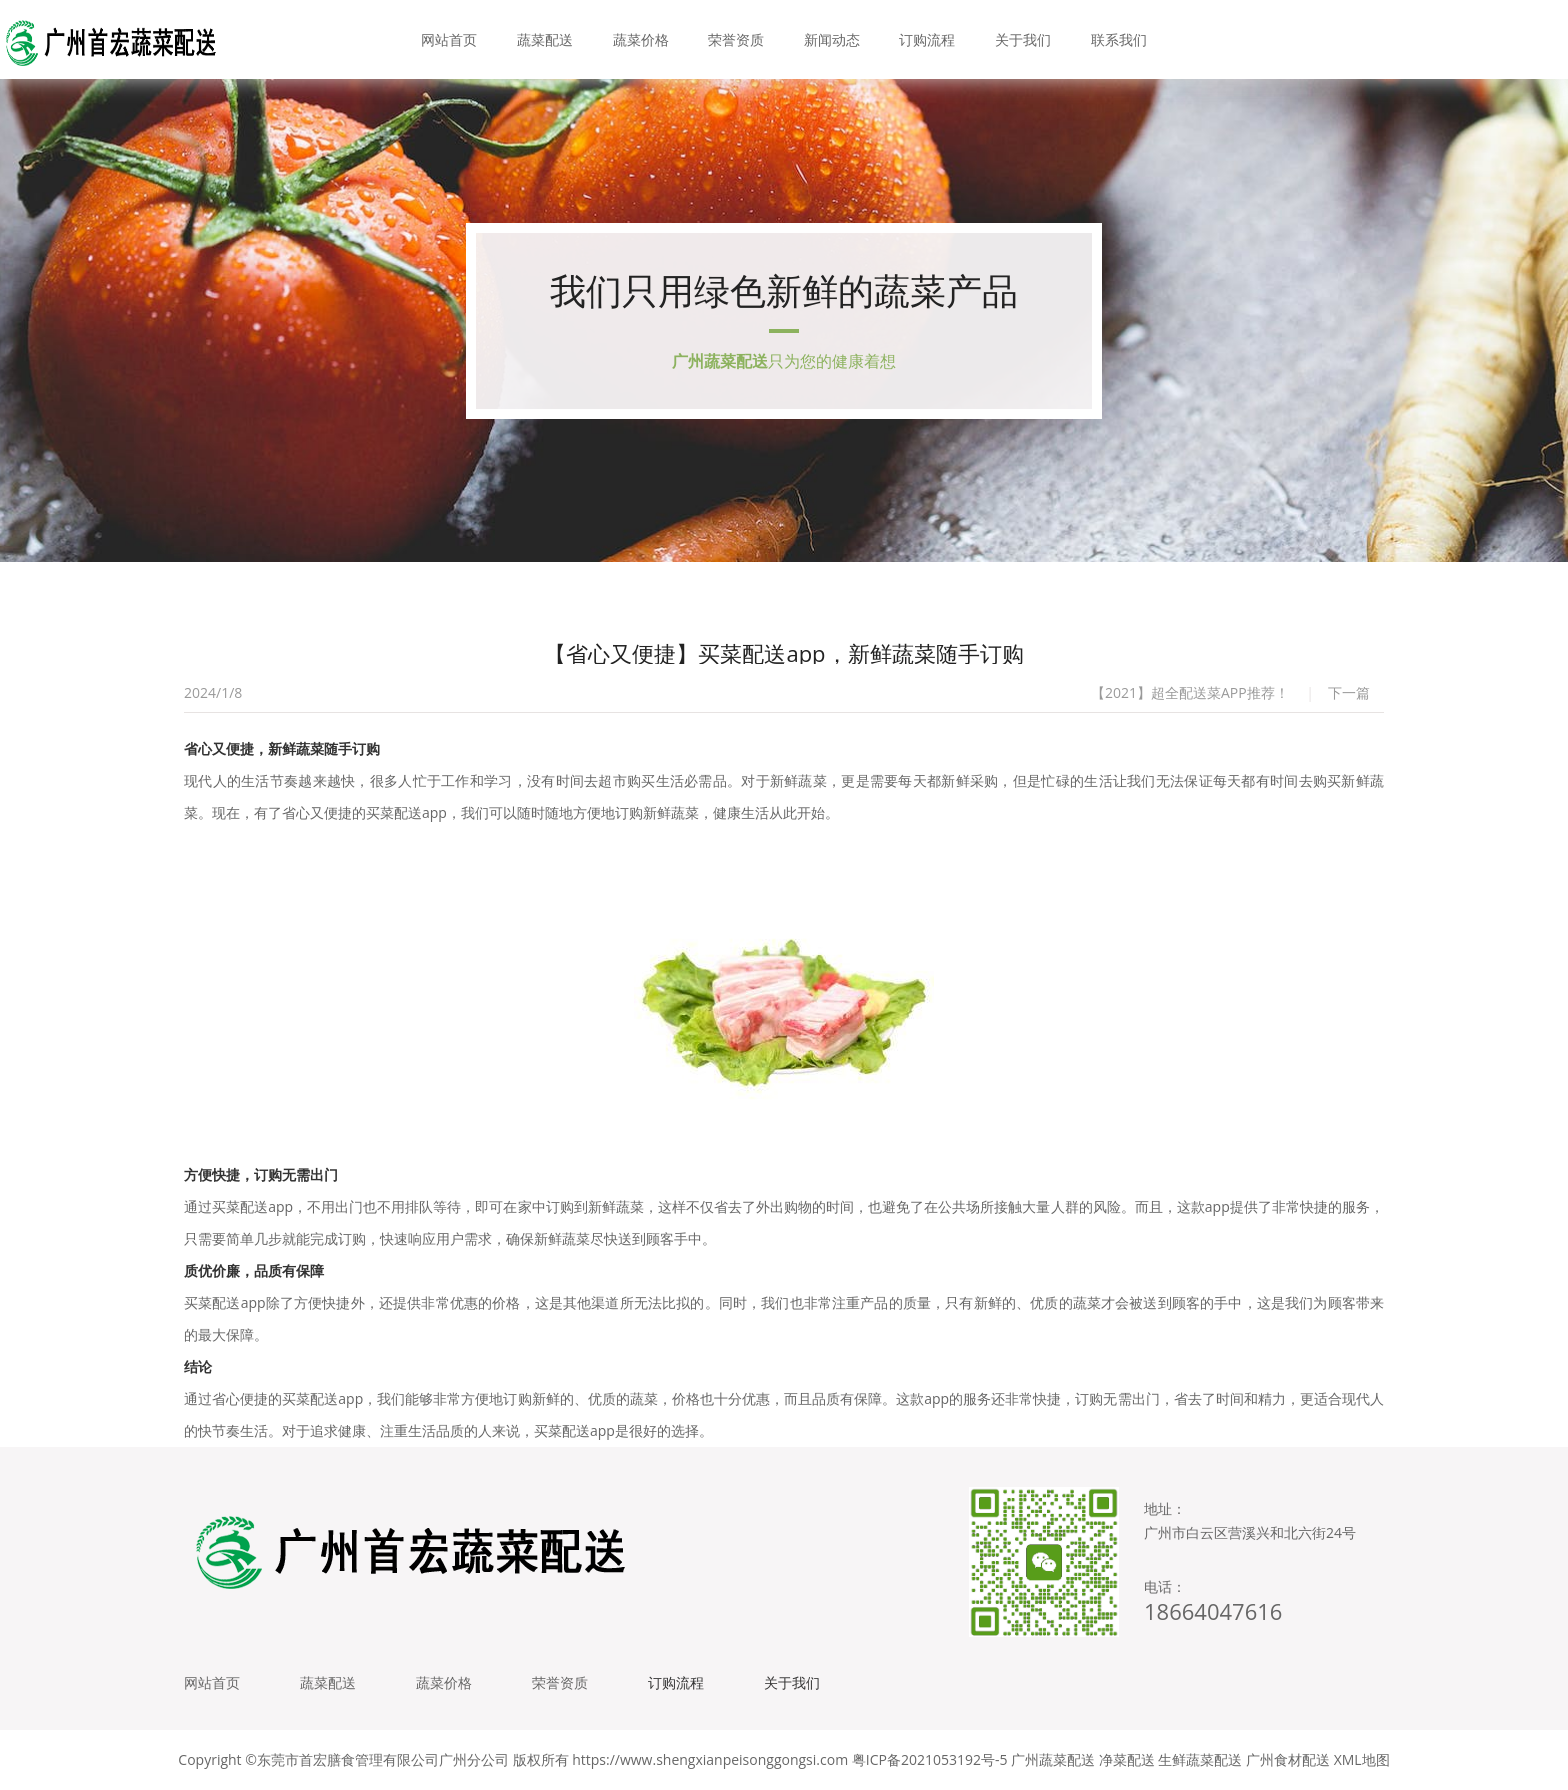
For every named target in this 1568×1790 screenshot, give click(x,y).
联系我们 (1119, 39)
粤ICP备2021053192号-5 (930, 1759)
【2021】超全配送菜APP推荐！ (1190, 692)
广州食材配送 (1288, 1759)
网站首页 (449, 39)
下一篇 (1349, 692)
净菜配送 (1127, 1759)
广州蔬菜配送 (1053, 1759)
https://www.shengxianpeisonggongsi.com (710, 1759)
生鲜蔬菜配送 (1200, 1759)
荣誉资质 (736, 39)
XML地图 (1362, 1759)
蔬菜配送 (545, 39)
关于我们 (1023, 39)
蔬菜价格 (641, 39)
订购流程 (927, 39)
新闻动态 (832, 39)
